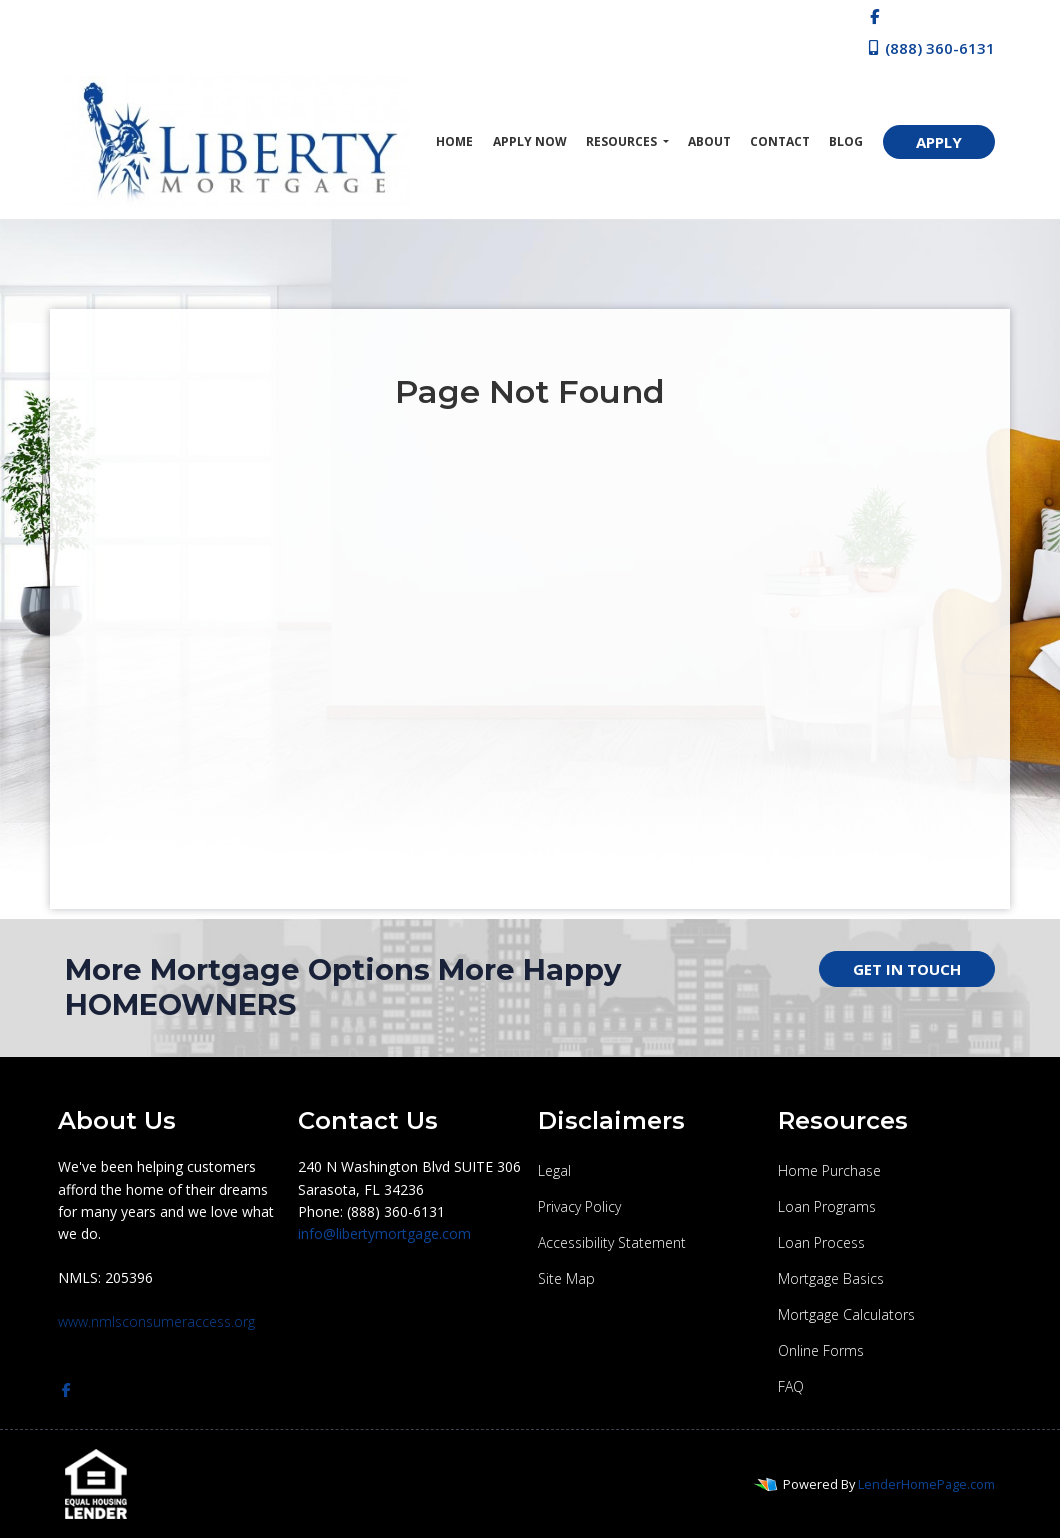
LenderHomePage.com (926, 1484)
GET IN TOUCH (907, 969)
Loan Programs (827, 1206)
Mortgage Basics (831, 1278)
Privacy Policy (579, 1206)
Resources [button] (623, 141)
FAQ (791, 1386)
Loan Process (821, 1242)
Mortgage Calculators (846, 1314)
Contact (780, 141)
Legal (554, 1170)
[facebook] (874, 16)
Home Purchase (829, 1170)
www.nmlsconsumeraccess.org (156, 1321)
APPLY (939, 142)
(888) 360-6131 (930, 48)
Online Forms (821, 1350)
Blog (846, 141)
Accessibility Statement (612, 1242)
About (709, 141)
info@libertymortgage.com (384, 1233)
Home (454, 141)
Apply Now (530, 141)
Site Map (566, 1278)
